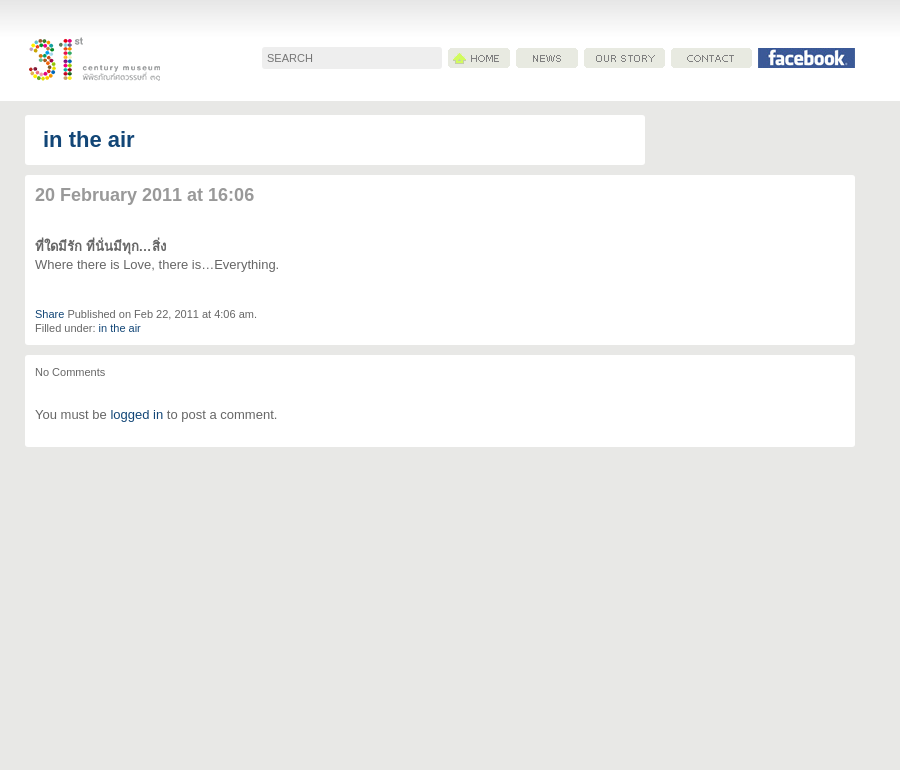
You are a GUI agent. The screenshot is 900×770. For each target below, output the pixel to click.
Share (49, 314)
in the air (89, 139)
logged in (136, 414)
